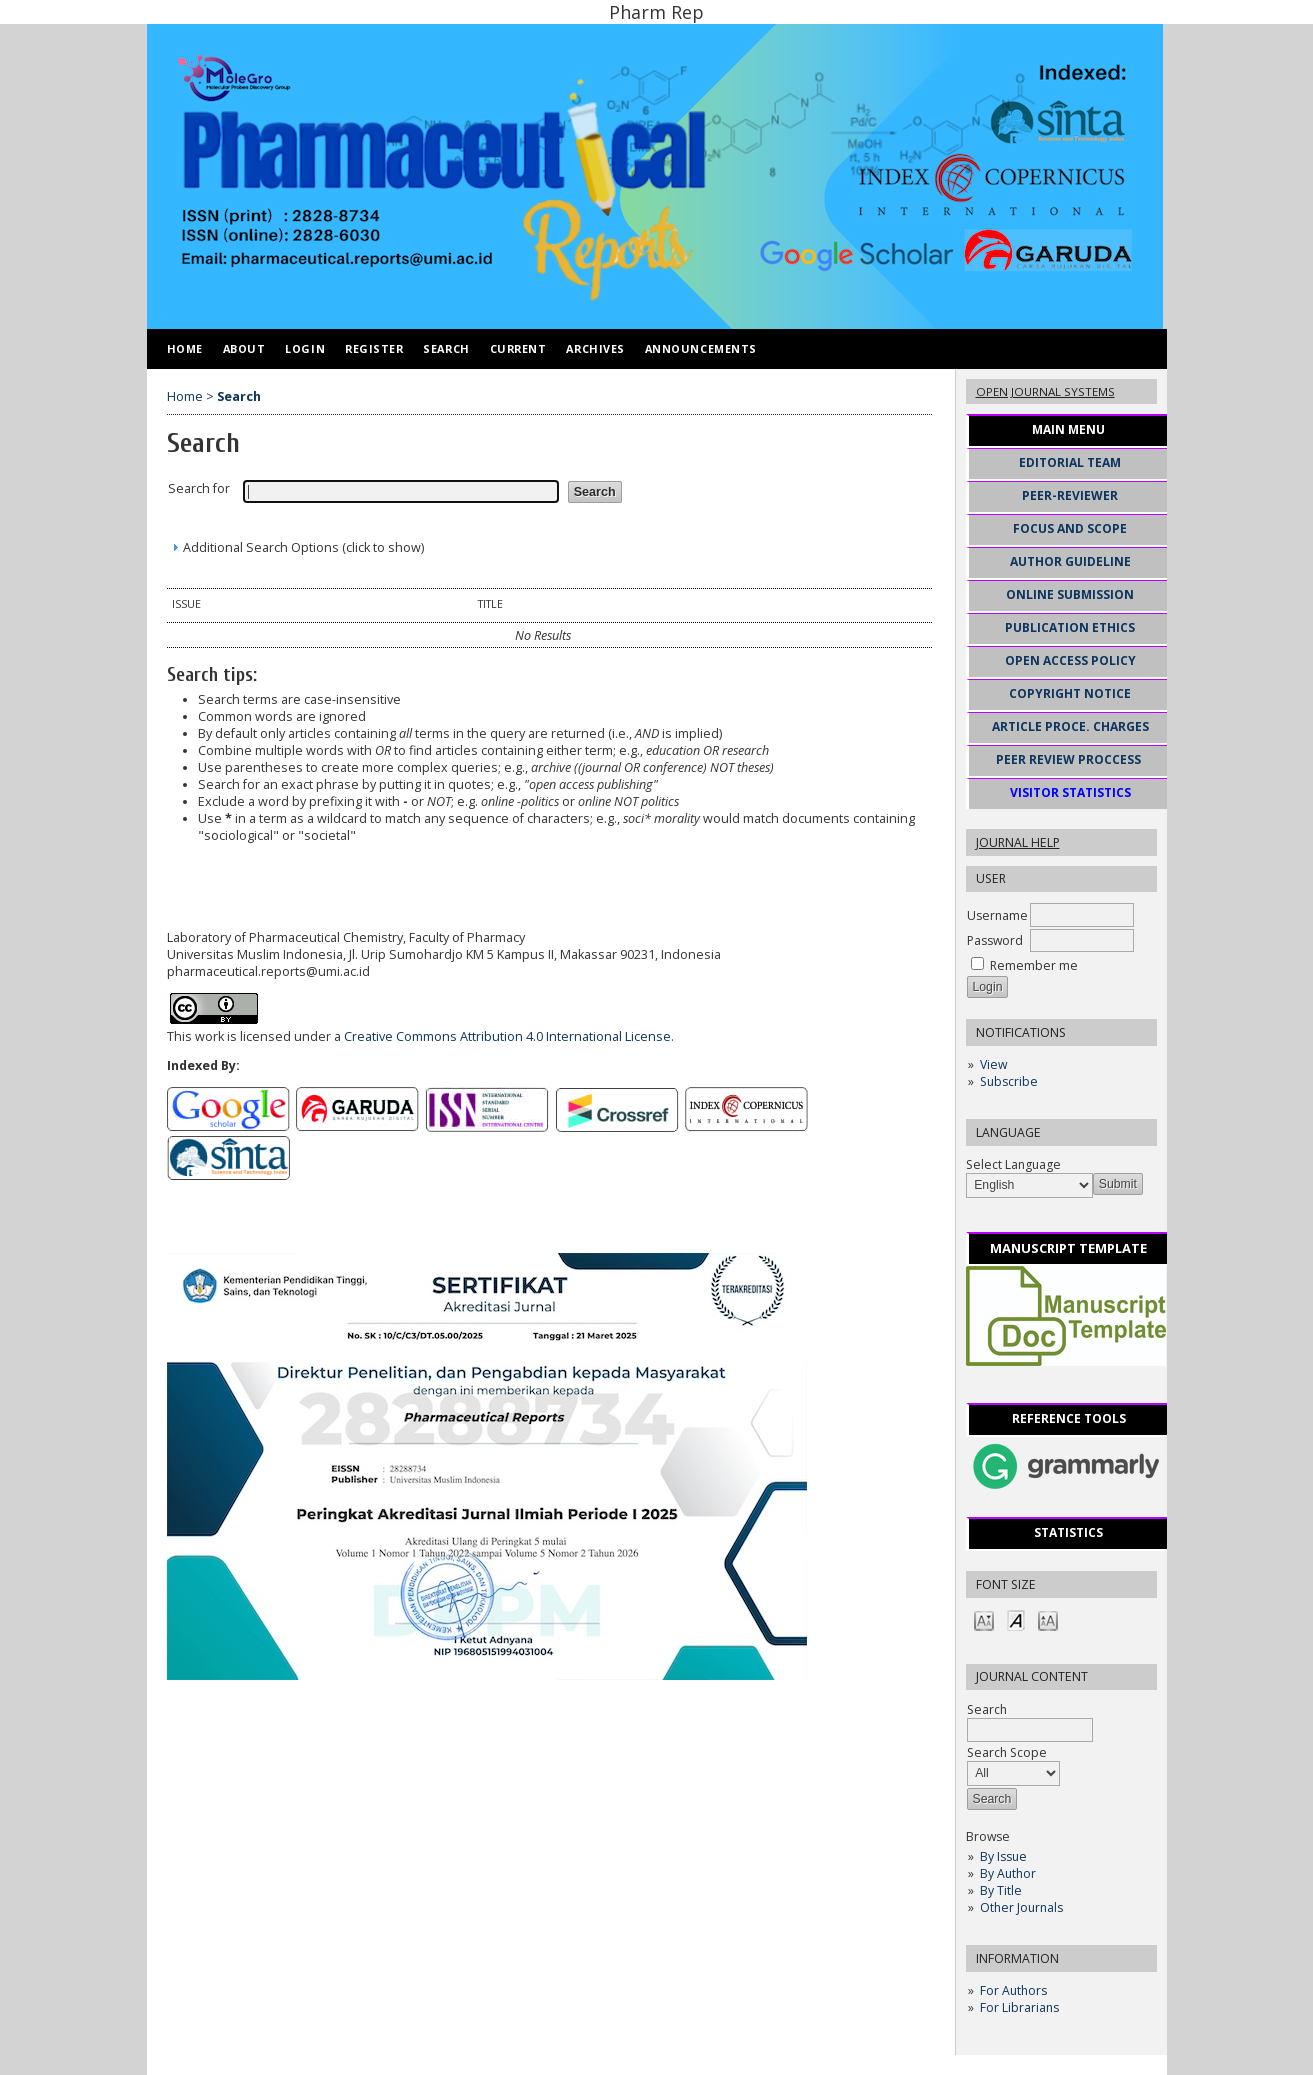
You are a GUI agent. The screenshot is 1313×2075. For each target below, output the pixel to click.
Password (995, 940)
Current (518, 348)
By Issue (1003, 1856)
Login (305, 348)
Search (446, 348)
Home (185, 348)
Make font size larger (1048, 1619)
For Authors (1013, 1990)
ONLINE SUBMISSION (1070, 594)
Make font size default (1016, 1619)
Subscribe (1009, 1081)
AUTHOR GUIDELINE (1070, 561)
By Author (1008, 1873)
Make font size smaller (984, 1619)
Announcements (701, 348)
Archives (595, 348)
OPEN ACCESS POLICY (1070, 660)
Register (374, 348)
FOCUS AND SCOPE (1070, 528)
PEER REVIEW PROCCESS (1068, 759)
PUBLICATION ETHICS (1070, 627)
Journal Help (1018, 842)
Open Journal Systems (1045, 391)
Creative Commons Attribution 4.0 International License (507, 1036)
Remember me (1034, 965)
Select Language (1013, 1164)
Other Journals (1021, 1907)
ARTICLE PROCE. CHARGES (1070, 726)
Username (997, 915)
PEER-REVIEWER (1070, 495)
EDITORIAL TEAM (1070, 462)
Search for (199, 488)
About (244, 348)
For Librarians (1019, 2007)
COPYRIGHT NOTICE (1070, 693)
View (993, 1064)
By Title (1001, 1890)
